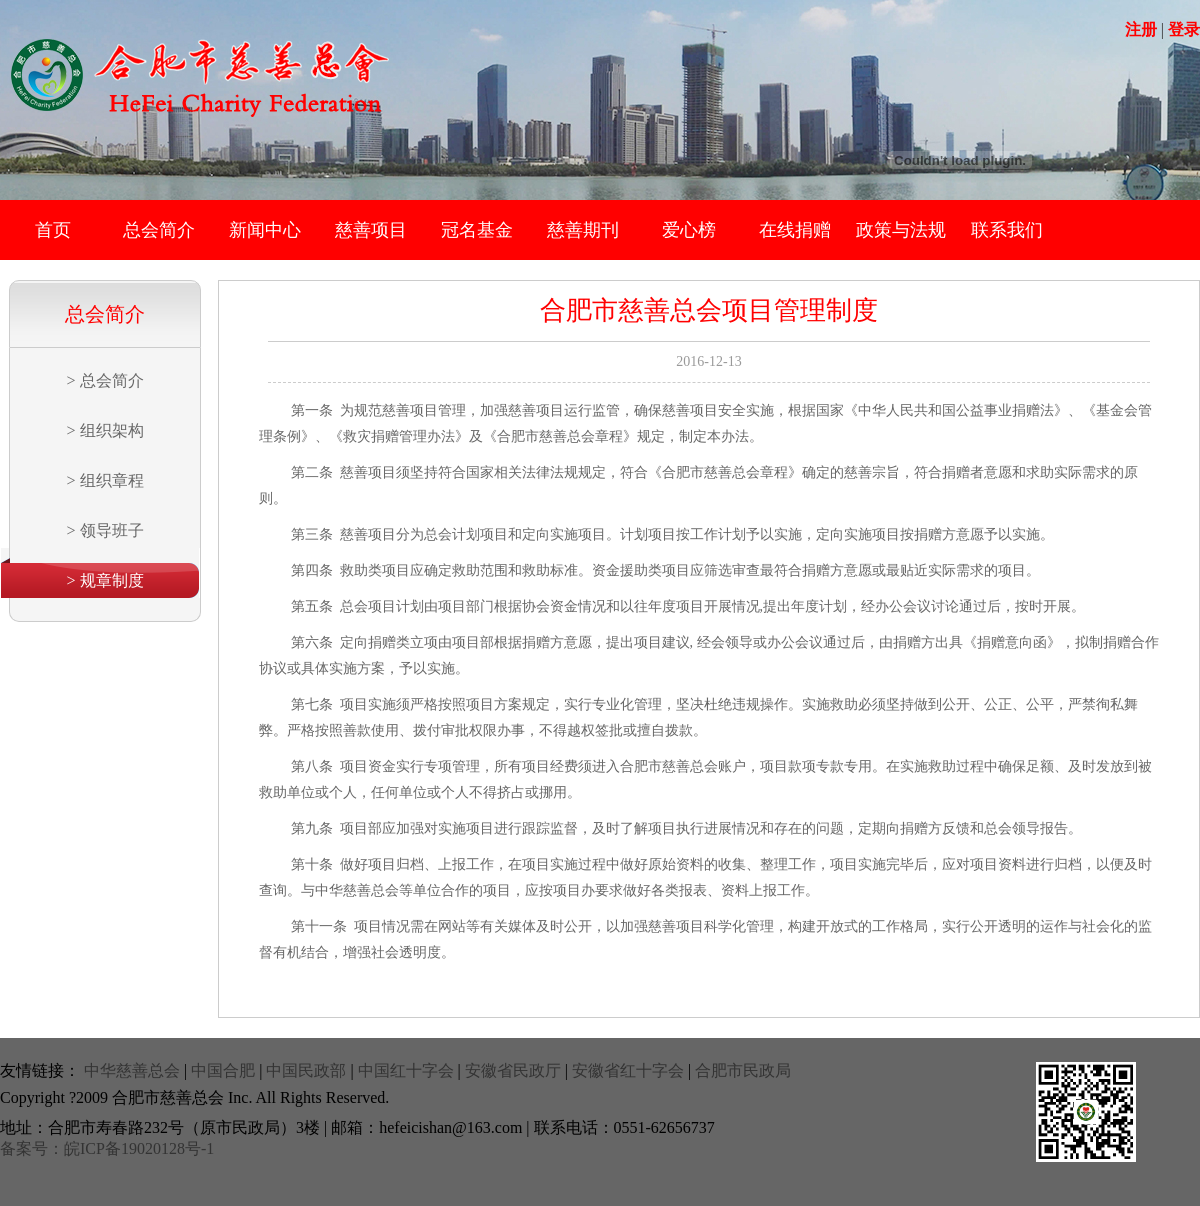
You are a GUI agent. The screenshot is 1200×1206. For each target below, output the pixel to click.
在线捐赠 (795, 230)
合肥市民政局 (743, 1070)
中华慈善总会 (132, 1070)
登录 (1184, 29)
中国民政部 (306, 1070)
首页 (53, 230)
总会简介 (159, 230)
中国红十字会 (406, 1070)
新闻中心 (265, 230)
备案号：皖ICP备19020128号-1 (107, 1148)
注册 (1141, 29)
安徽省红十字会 (628, 1070)
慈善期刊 (583, 230)
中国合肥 (223, 1070)
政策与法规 (901, 230)
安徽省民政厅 (513, 1070)
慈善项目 (371, 230)
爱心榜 (689, 230)
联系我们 (1007, 230)
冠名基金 (477, 230)
